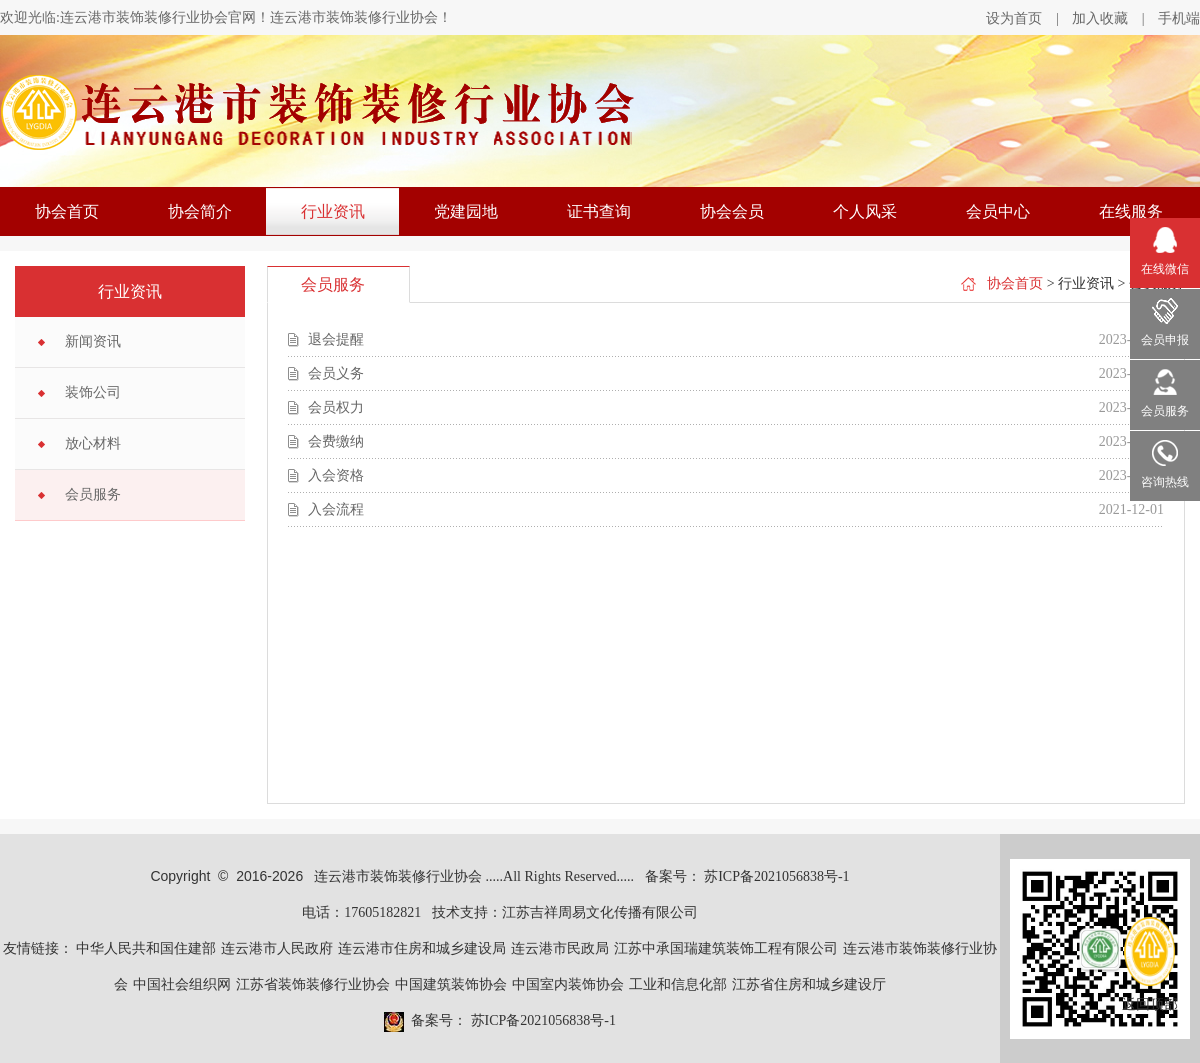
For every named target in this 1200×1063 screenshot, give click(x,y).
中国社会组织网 (182, 984)
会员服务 (93, 494)
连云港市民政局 (560, 948)
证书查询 (599, 211)
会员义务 (336, 373)
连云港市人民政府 (277, 948)
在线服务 (1131, 211)
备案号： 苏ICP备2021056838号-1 (747, 876)
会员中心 (998, 211)
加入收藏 (1100, 18)
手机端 (1179, 18)
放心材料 (93, 443)
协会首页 (67, 211)
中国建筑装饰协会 (451, 984)
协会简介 (200, 211)
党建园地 (466, 211)
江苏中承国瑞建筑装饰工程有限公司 (726, 948)
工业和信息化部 (678, 984)
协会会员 (732, 211)
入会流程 (336, 509)
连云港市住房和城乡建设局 (422, 948)
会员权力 (336, 407)
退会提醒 (336, 339)
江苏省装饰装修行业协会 (313, 984)
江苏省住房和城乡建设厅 (809, 984)
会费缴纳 (336, 441)
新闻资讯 (93, 341)
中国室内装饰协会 (568, 984)
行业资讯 (333, 211)
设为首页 (1014, 18)
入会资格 (336, 475)
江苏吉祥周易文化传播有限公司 (600, 912)
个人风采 (865, 211)
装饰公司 (93, 392)
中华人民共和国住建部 (146, 948)
